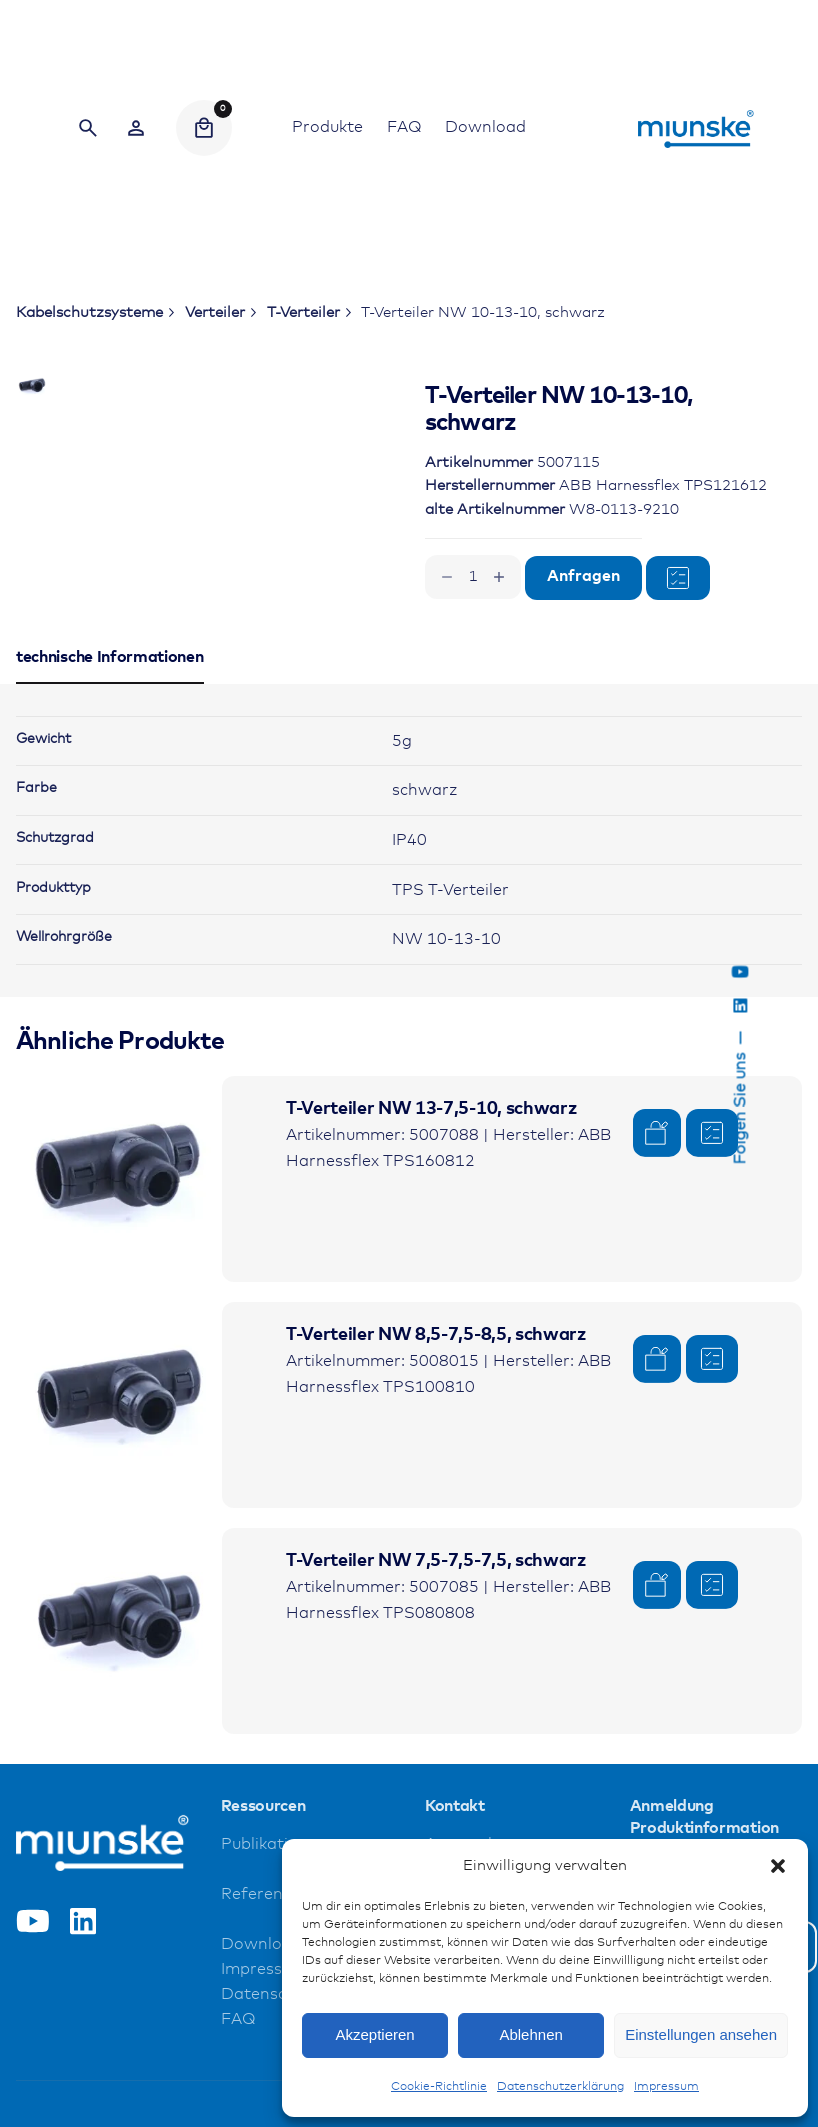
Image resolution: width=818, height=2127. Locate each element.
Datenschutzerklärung (560, 2087)
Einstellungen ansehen (701, 2034)
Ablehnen (530, 2034)
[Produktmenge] (473, 577)
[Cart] (204, 128)
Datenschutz (271, 2119)
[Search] (88, 128)
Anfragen (583, 576)
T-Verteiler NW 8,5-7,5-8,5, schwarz (436, 1460)
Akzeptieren (374, 2034)
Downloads (265, 2069)
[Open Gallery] (277, 463)
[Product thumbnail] (119, 1303)
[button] (778, 1866)
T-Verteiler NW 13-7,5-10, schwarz (431, 1233)
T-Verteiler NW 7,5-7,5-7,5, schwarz (436, 1686)
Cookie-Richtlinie (439, 2087)
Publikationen (274, 1969)
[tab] (110, 807)
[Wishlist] (136, 128)
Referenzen (266, 2019)
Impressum (666, 2087)
